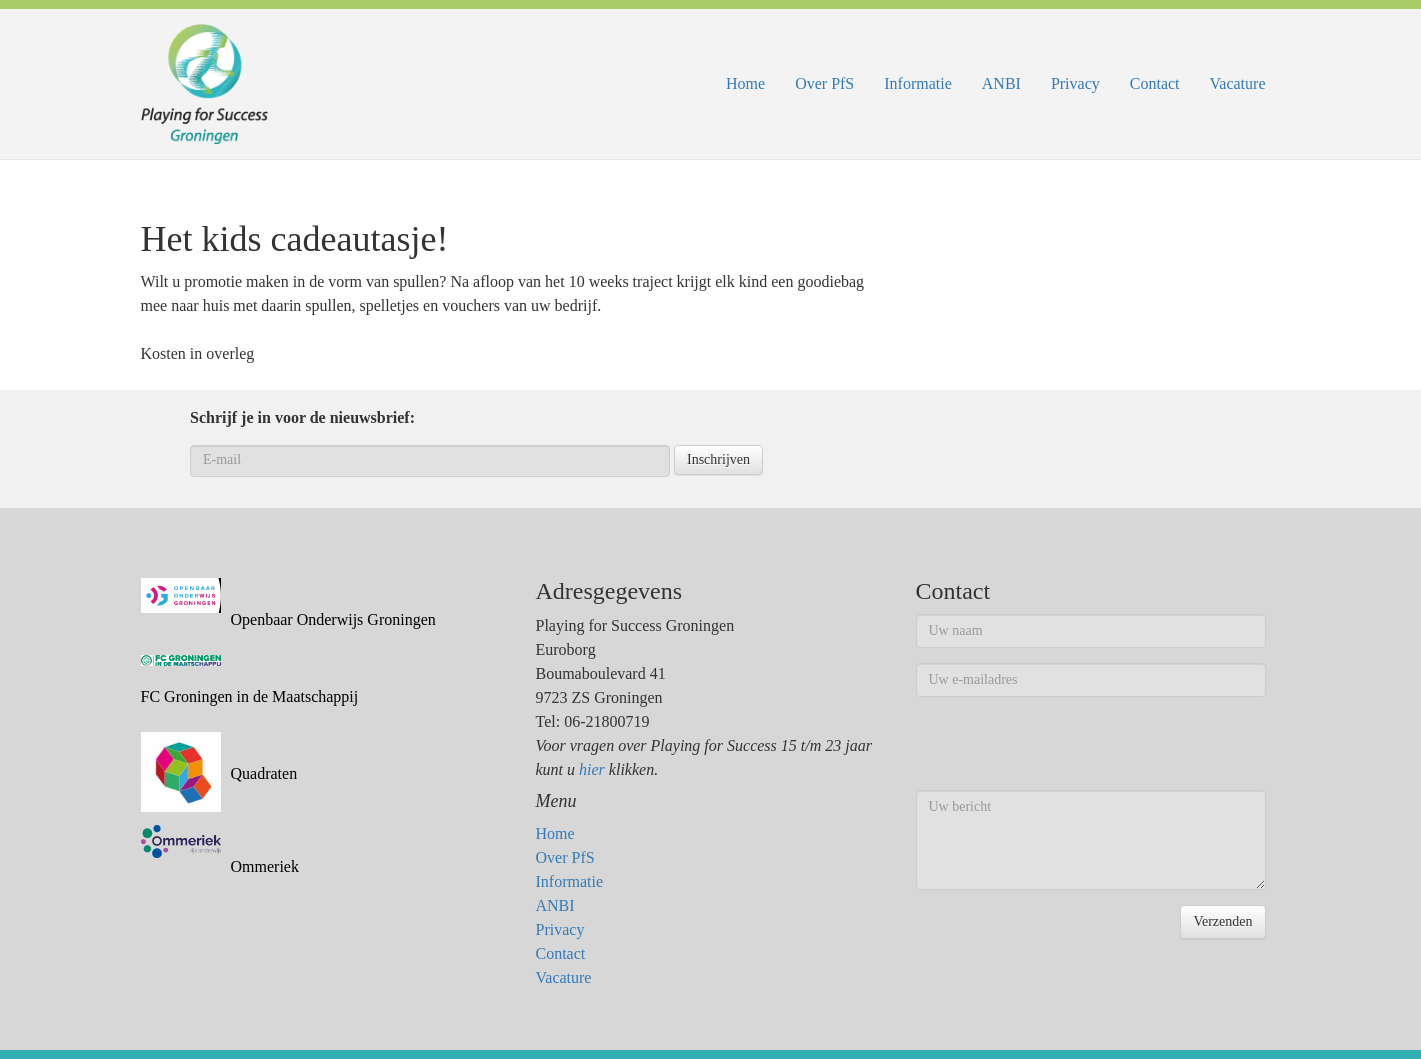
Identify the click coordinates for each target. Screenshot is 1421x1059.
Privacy (1075, 83)
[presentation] (1068, 751)
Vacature (1238, 83)
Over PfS (824, 83)
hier (592, 769)
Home (745, 83)
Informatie (918, 83)
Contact (1155, 83)
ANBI (1001, 83)
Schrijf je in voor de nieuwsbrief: (302, 417)
